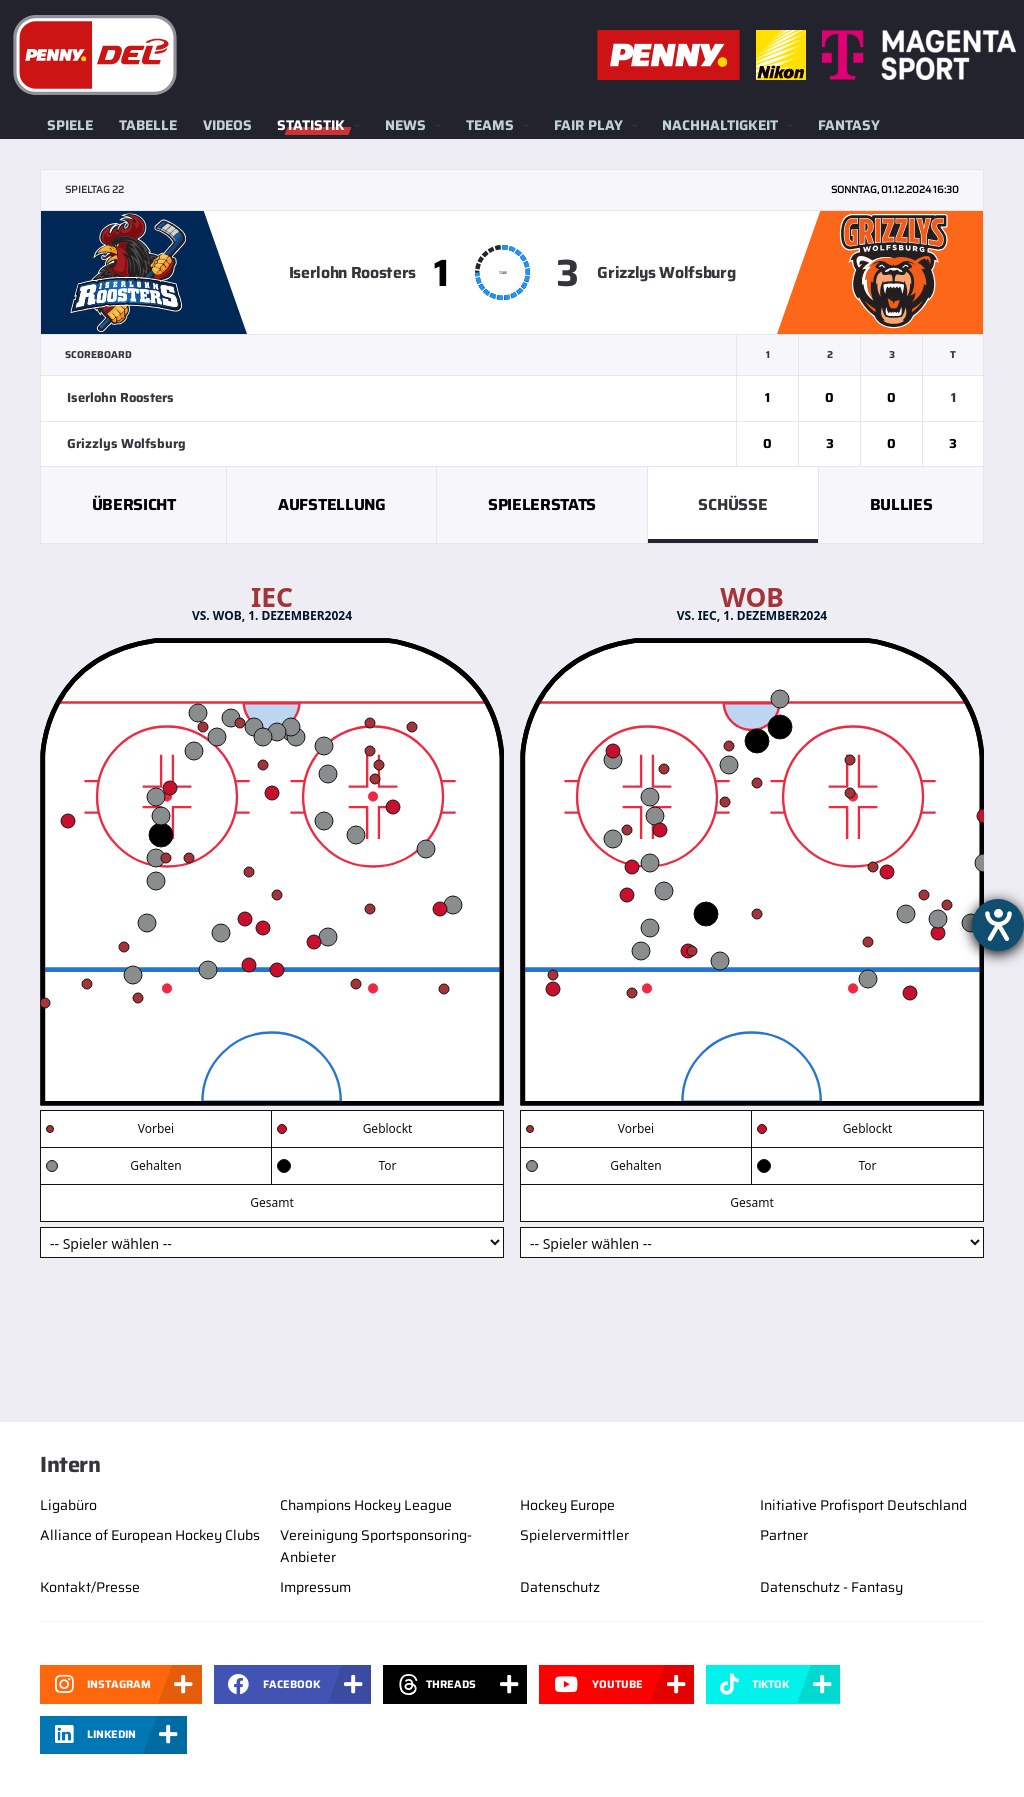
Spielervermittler (574, 1535)
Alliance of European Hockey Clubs (150, 1535)
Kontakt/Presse (90, 1587)
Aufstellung (331, 504)
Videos (227, 125)
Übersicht (134, 504)
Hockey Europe (567, 1505)
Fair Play (588, 125)
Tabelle (148, 125)
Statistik (311, 125)
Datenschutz (560, 1587)
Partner (784, 1535)
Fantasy (849, 125)
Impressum (315, 1587)
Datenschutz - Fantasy (831, 1587)
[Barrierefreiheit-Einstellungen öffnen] (998, 925)
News (405, 125)
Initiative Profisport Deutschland (863, 1505)
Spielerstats (542, 504)
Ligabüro (68, 1505)
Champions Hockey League (366, 1505)
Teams (490, 125)
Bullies (901, 504)
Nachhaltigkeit (720, 125)
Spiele (70, 125)
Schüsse (732, 504)
